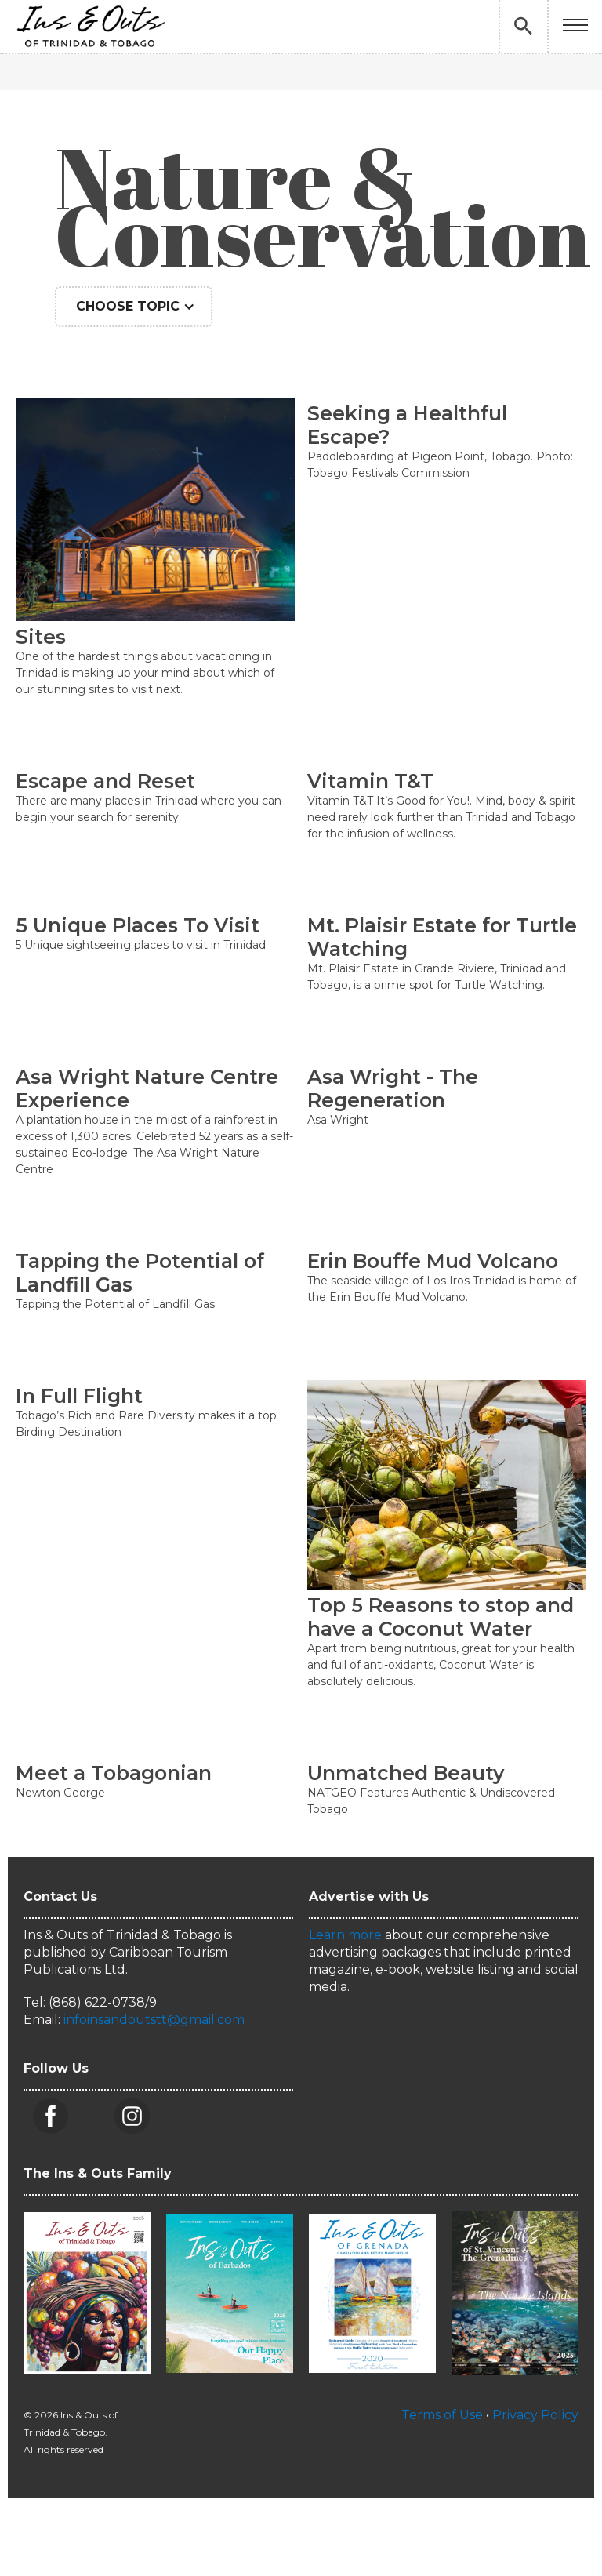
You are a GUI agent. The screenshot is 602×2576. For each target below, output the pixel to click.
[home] (90, 26)
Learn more (345, 1934)
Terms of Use (442, 2414)
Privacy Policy (535, 2414)
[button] (575, 26)
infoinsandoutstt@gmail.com (154, 2019)
